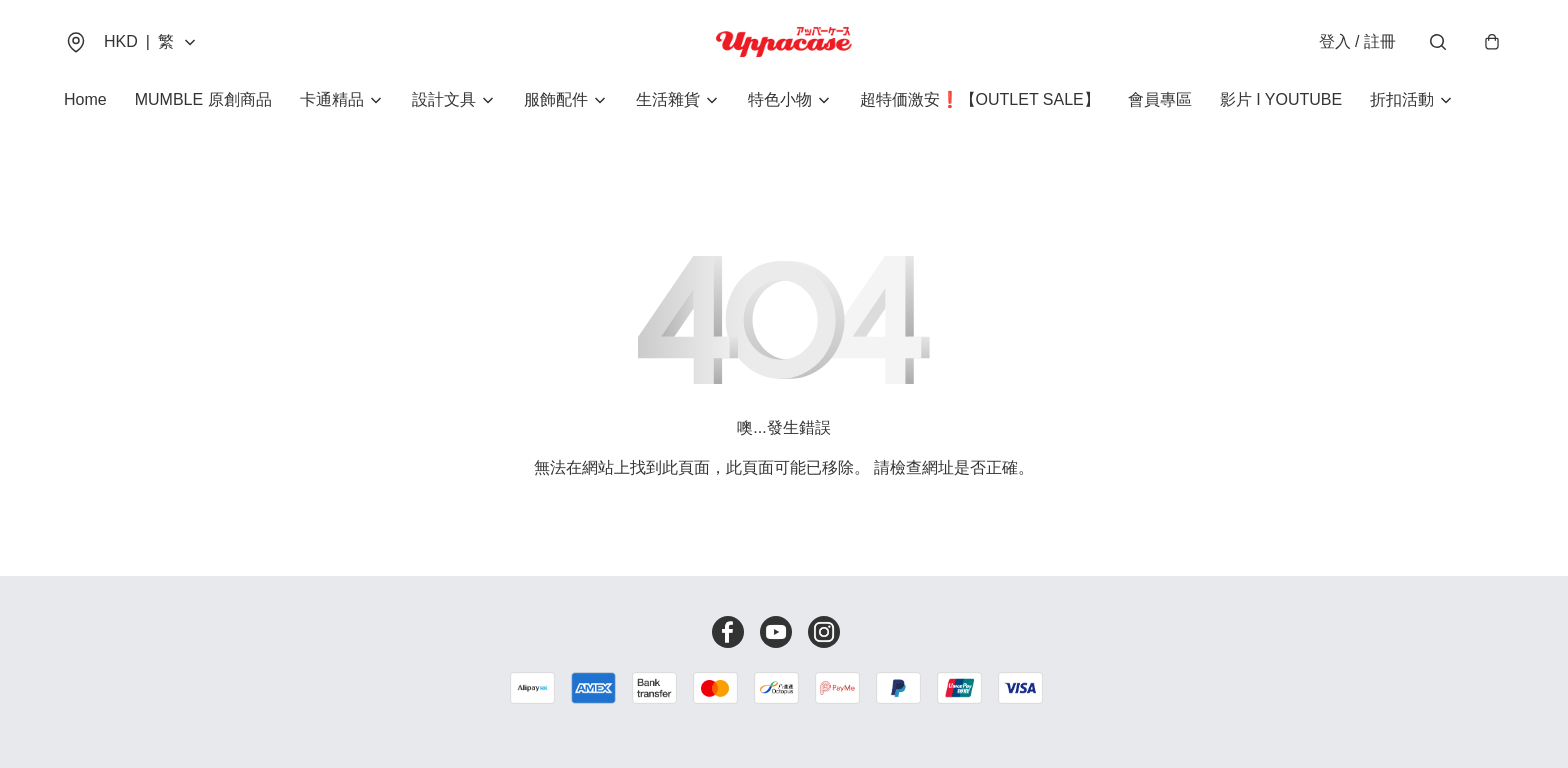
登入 (1357, 41)
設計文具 (444, 99)
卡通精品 (332, 99)
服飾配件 (556, 99)
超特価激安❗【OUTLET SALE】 (980, 99)
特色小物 (780, 99)
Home (85, 99)
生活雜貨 (668, 99)
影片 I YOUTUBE (1281, 99)
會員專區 (1160, 99)
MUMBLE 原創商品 (203, 99)
